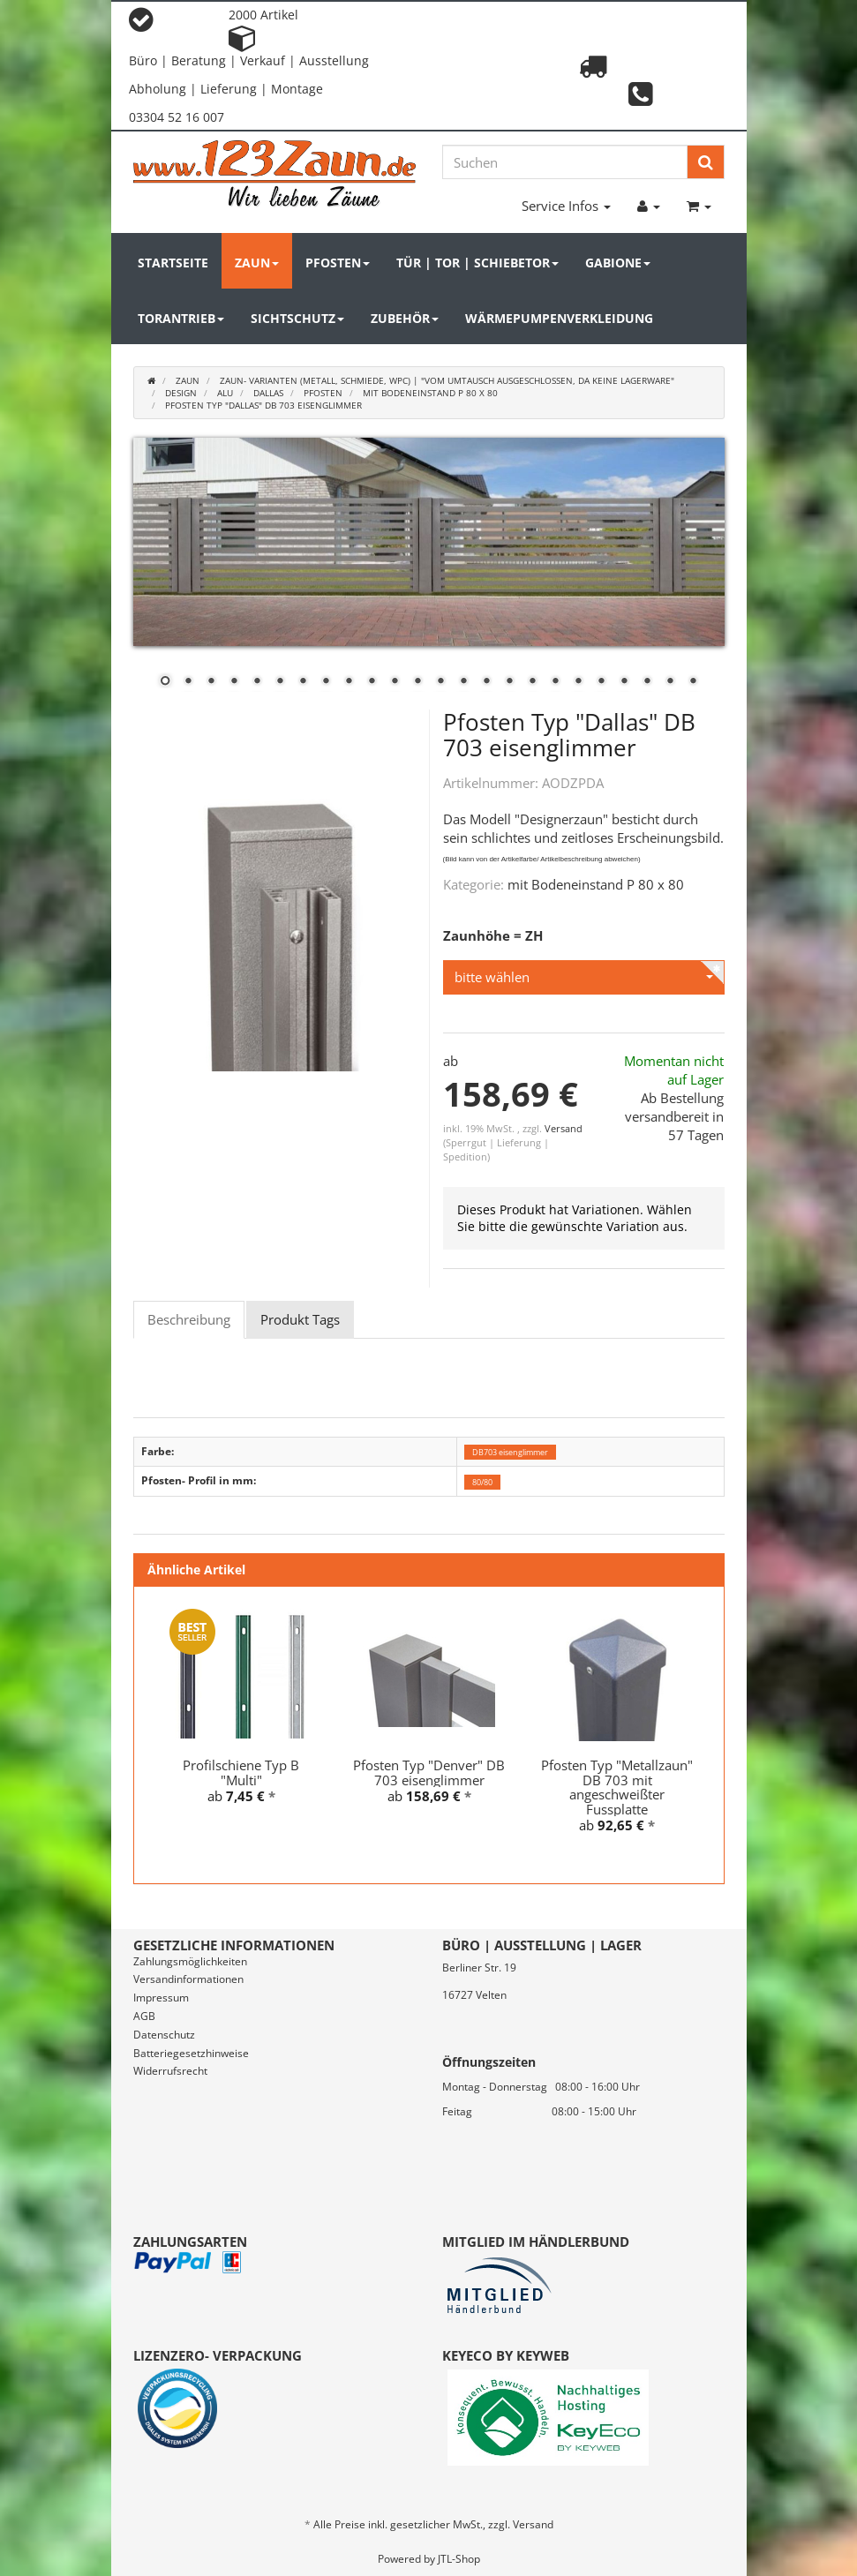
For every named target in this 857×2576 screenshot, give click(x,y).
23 (670, 682)
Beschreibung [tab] (188, 1319)
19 (578, 682)
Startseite (173, 262)
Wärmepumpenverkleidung (559, 318)
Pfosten (337, 262)
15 (486, 682)
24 (693, 682)
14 (463, 682)
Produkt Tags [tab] (300, 1319)
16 (509, 682)
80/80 (482, 1481)
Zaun (257, 262)
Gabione (617, 262)
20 (601, 682)
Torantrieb (181, 318)
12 (417, 682)
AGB (144, 2016)
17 (532, 682)
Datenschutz (164, 2034)
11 (394, 682)
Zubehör (405, 318)
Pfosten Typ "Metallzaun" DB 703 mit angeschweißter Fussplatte (617, 1787)
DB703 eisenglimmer (510, 1452)
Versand (564, 1128)
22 (647, 682)
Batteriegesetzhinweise (191, 2053)
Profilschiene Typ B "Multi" (241, 1772)
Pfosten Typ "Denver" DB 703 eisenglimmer (429, 1772)
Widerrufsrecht (170, 2070)
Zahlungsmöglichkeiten (190, 1961)
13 (440, 682)
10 (371, 682)
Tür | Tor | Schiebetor (477, 262)
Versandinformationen (188, 1978)
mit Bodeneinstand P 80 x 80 (595, 884)
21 (624, 682)
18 (555, 682)
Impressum (161, 1997)
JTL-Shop (459, 2558)
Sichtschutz (297, 318)
